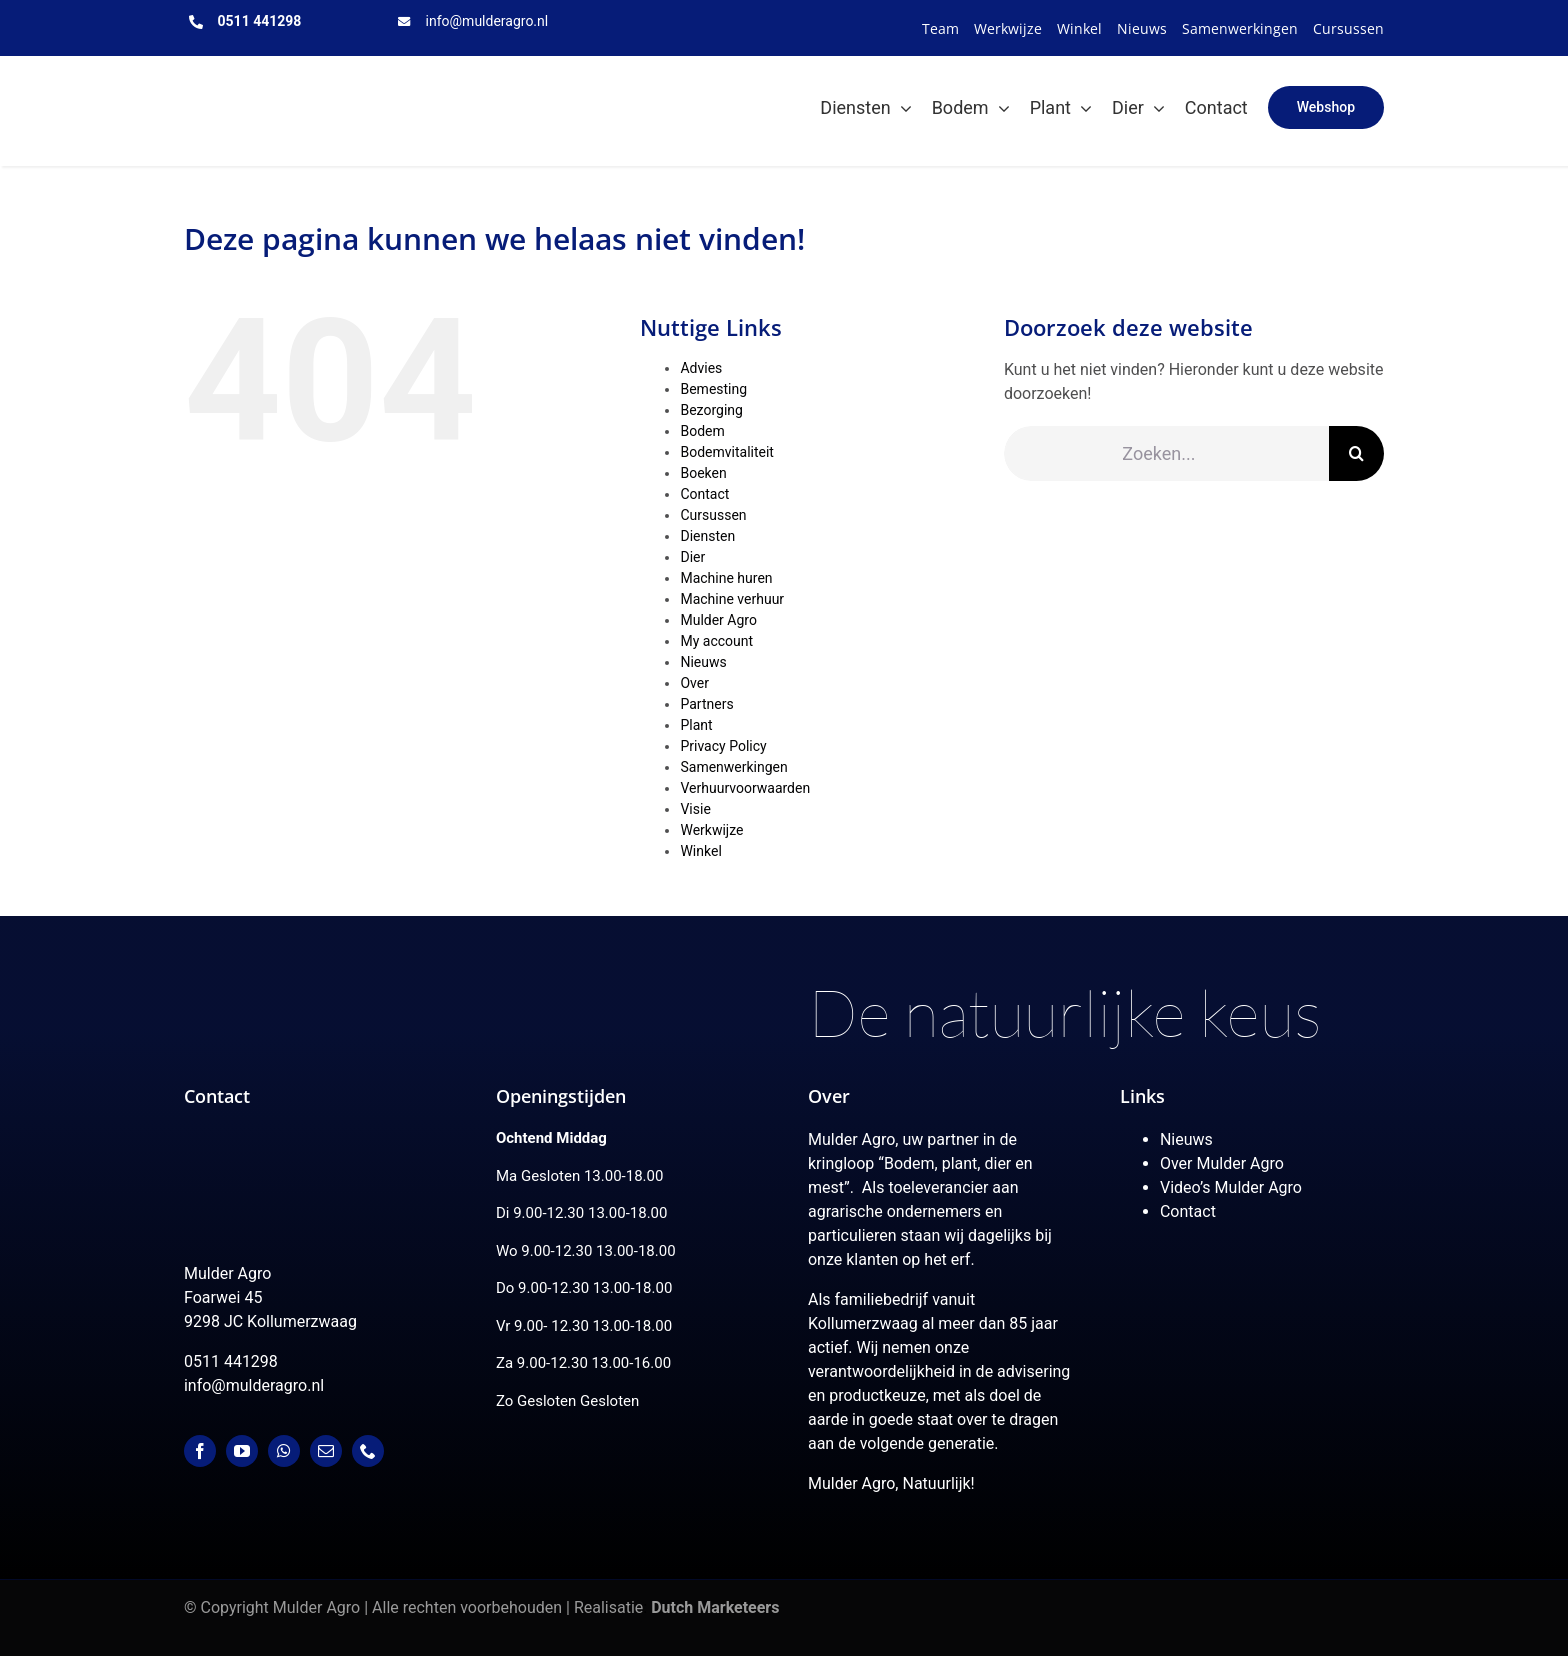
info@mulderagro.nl (487, 21)
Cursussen (713, 515)
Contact (704, 494)
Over (694, 683)
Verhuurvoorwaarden (745, 788)
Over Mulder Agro (1222, 1163)
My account (716, 641)
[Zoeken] (1356, 453)
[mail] (326, 1451)
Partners (706, 704)
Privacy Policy (723, 746)
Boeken (703, 473)
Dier (692, 557)
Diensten (707, 536)
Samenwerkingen (733, 767)
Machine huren (726, 578)
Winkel (700, 851)
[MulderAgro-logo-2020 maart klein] (285, 79)
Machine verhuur (732, 599)
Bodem (702, 431)
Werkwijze (711, 830)
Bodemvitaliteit (726, 452)
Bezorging (711, 410)
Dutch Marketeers (715, 1607)
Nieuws (703, 662)
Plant (696, 725)
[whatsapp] (284, 1451)
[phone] (368, 1451)
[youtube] (242, 1451)
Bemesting (713, 389)
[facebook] (200, 1451)
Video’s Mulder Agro (1231, 1187)
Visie (695, 809)
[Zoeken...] (1166, 453)
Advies (701, 368)
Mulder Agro (718, 620)
